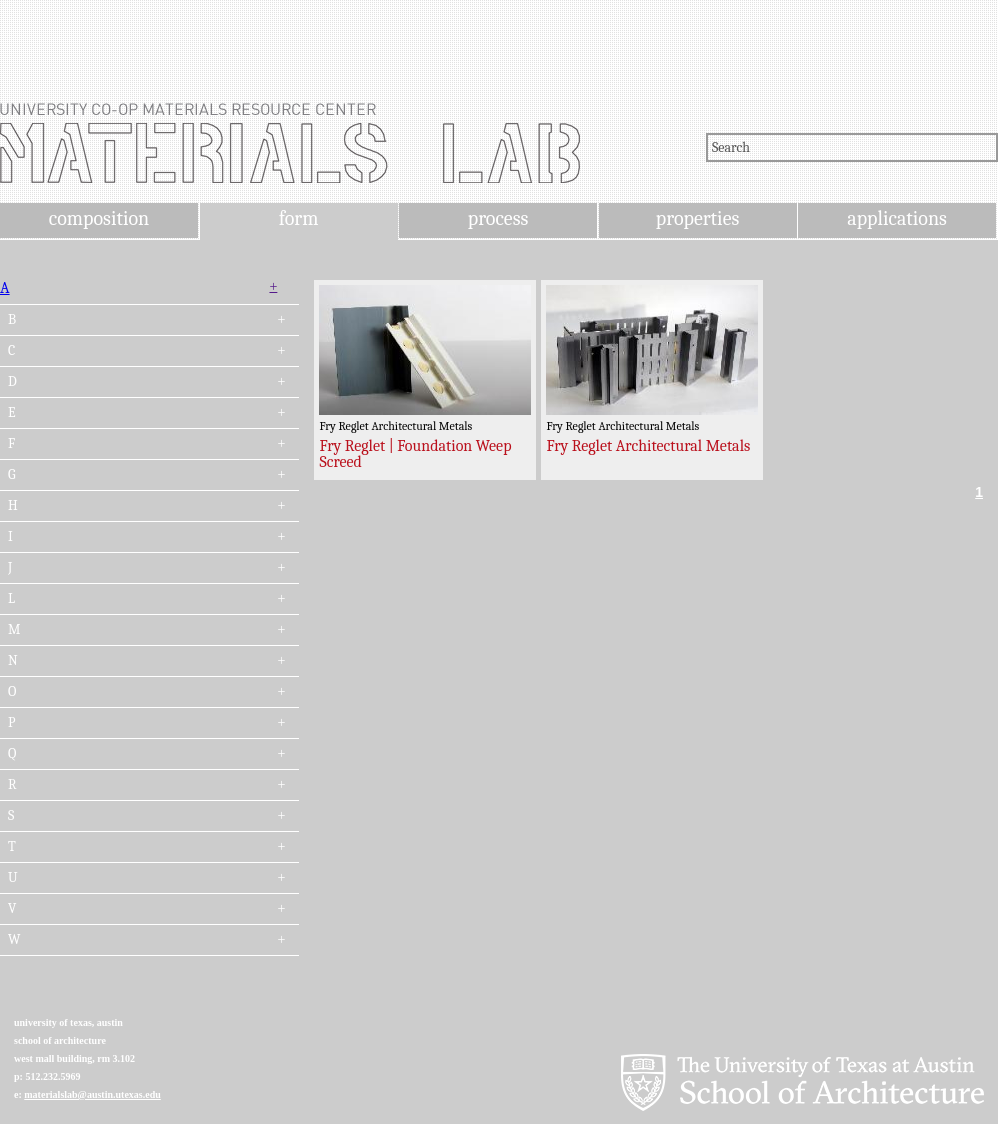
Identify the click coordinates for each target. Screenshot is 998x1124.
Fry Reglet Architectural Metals (648, 446)
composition (99, 218)
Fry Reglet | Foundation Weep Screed (415, 454)
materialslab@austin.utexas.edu (92, 1094)
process (498, 218)
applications (897, 218)
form (299, 218)
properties (697, 218)
